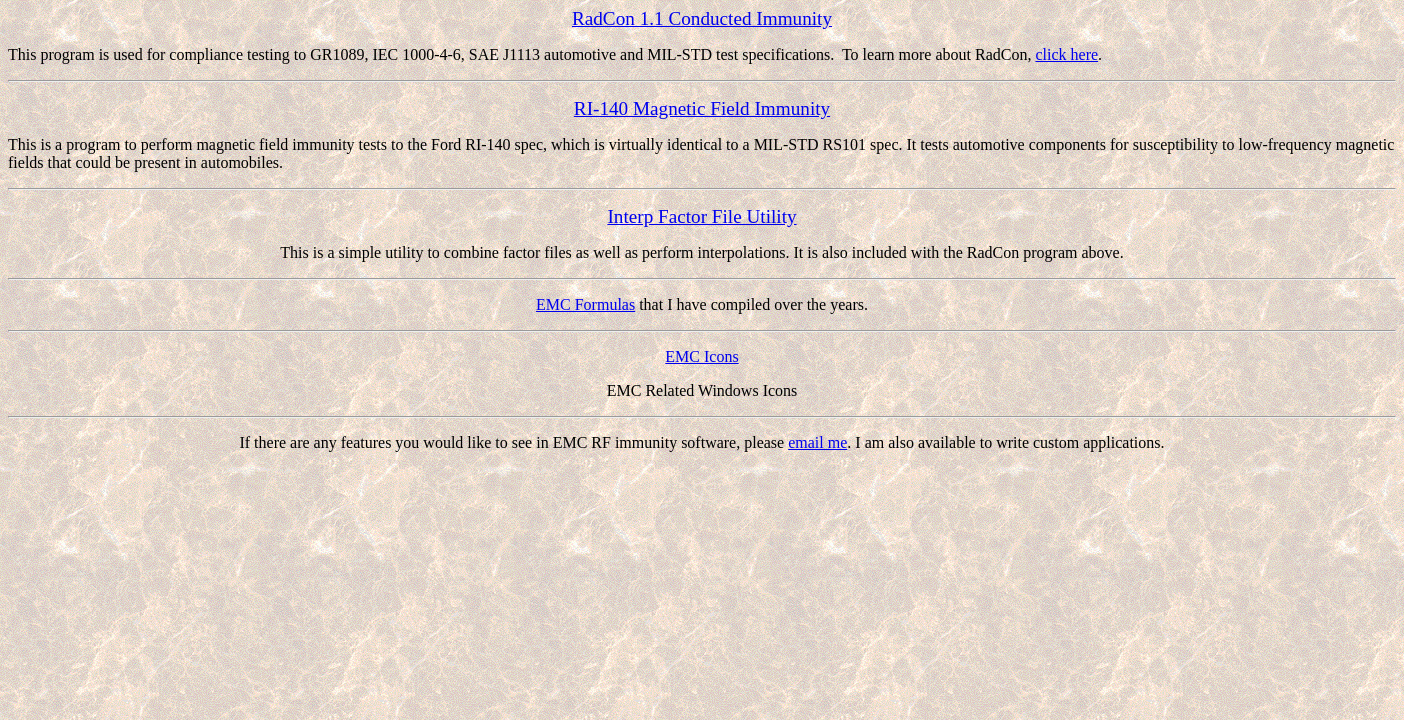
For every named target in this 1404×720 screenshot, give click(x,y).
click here (1066, 54)
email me (817, 442)
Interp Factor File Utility (701, 216)
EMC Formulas (585, 304)
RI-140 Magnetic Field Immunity (702, 108)
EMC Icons (701, 356)
